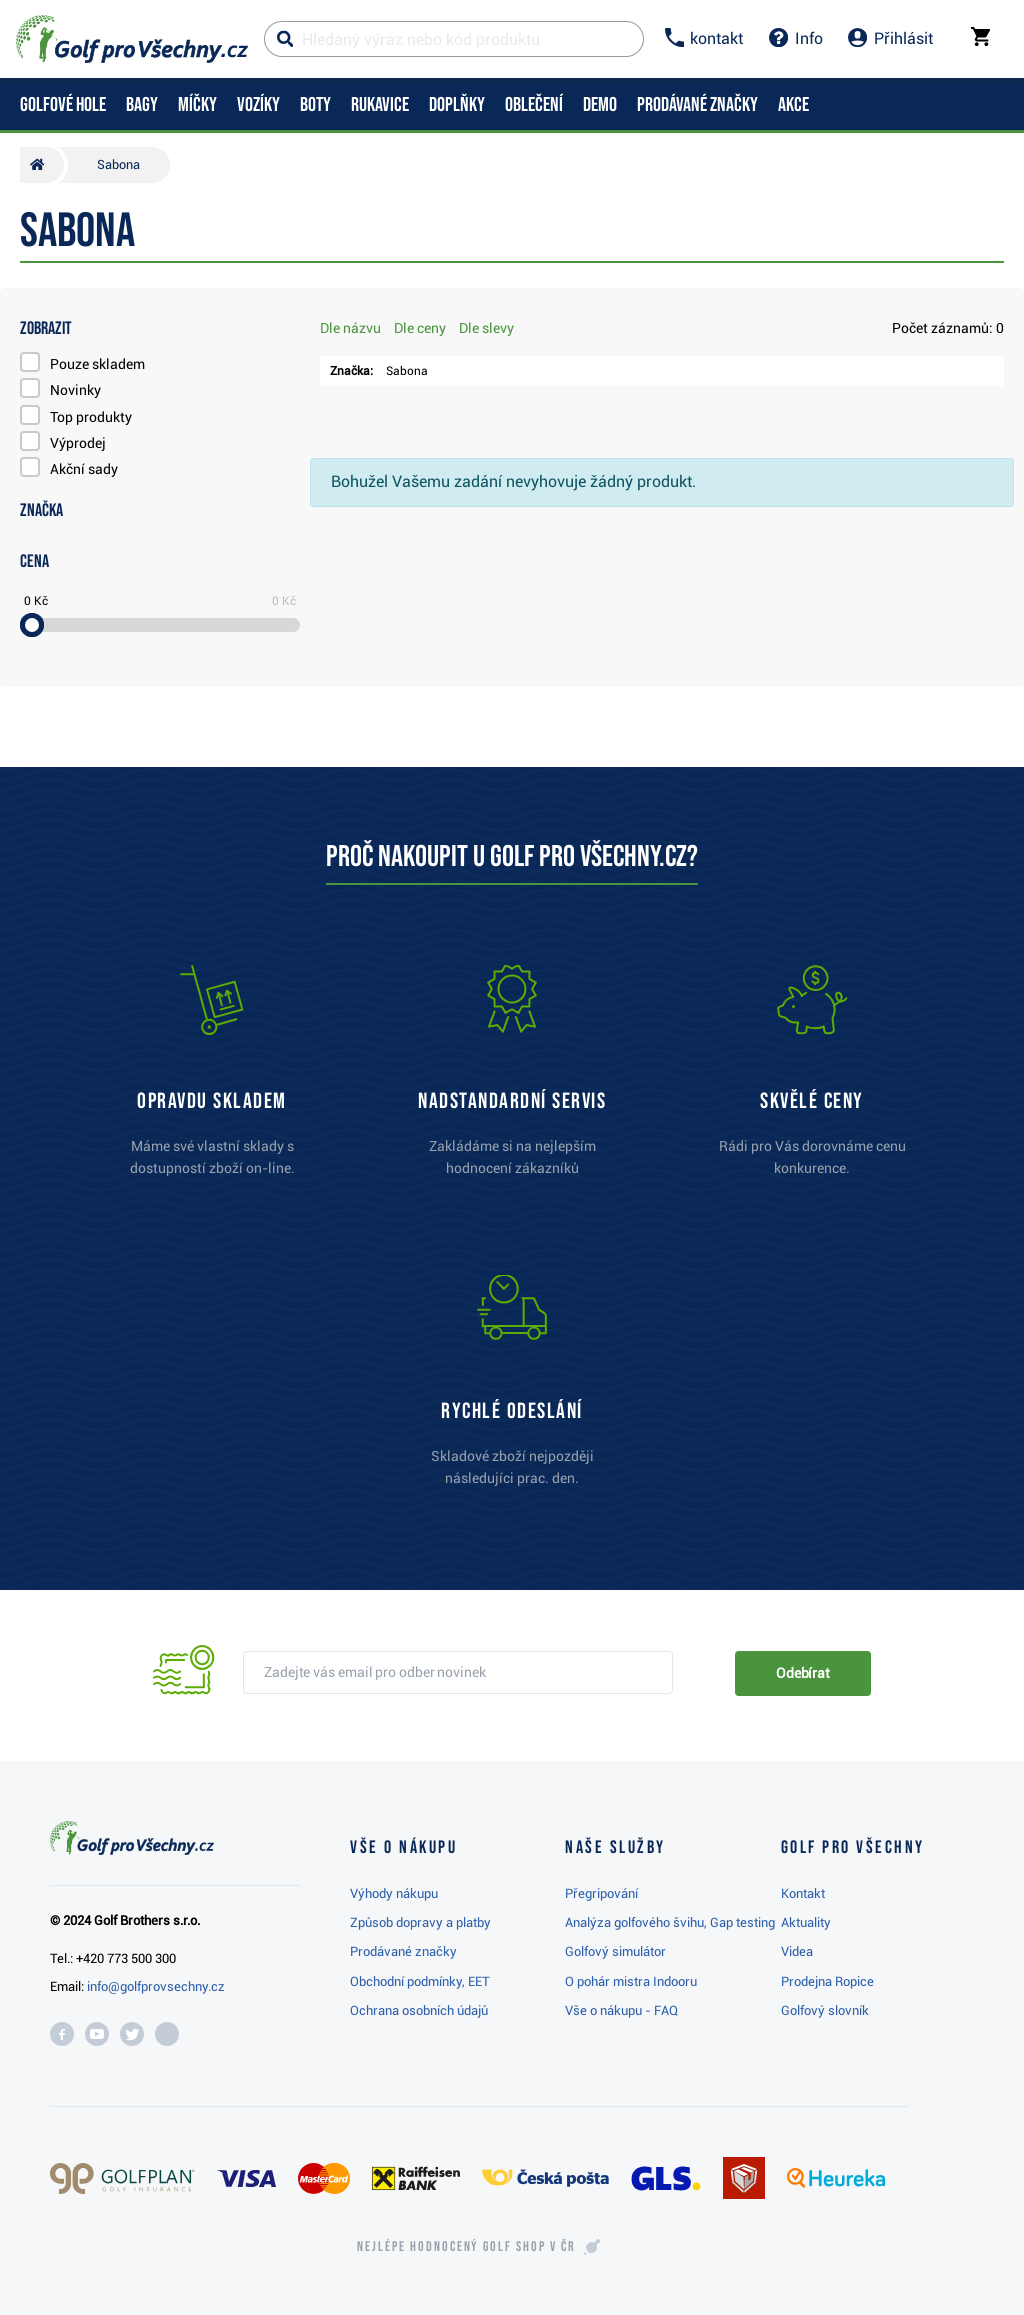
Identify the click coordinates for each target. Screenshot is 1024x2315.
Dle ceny (420, 328)
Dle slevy (486, 328)
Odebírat (803, 1673)
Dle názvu (350, 328)
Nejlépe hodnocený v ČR (466, 2247)
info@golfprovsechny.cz (156, 1986)
